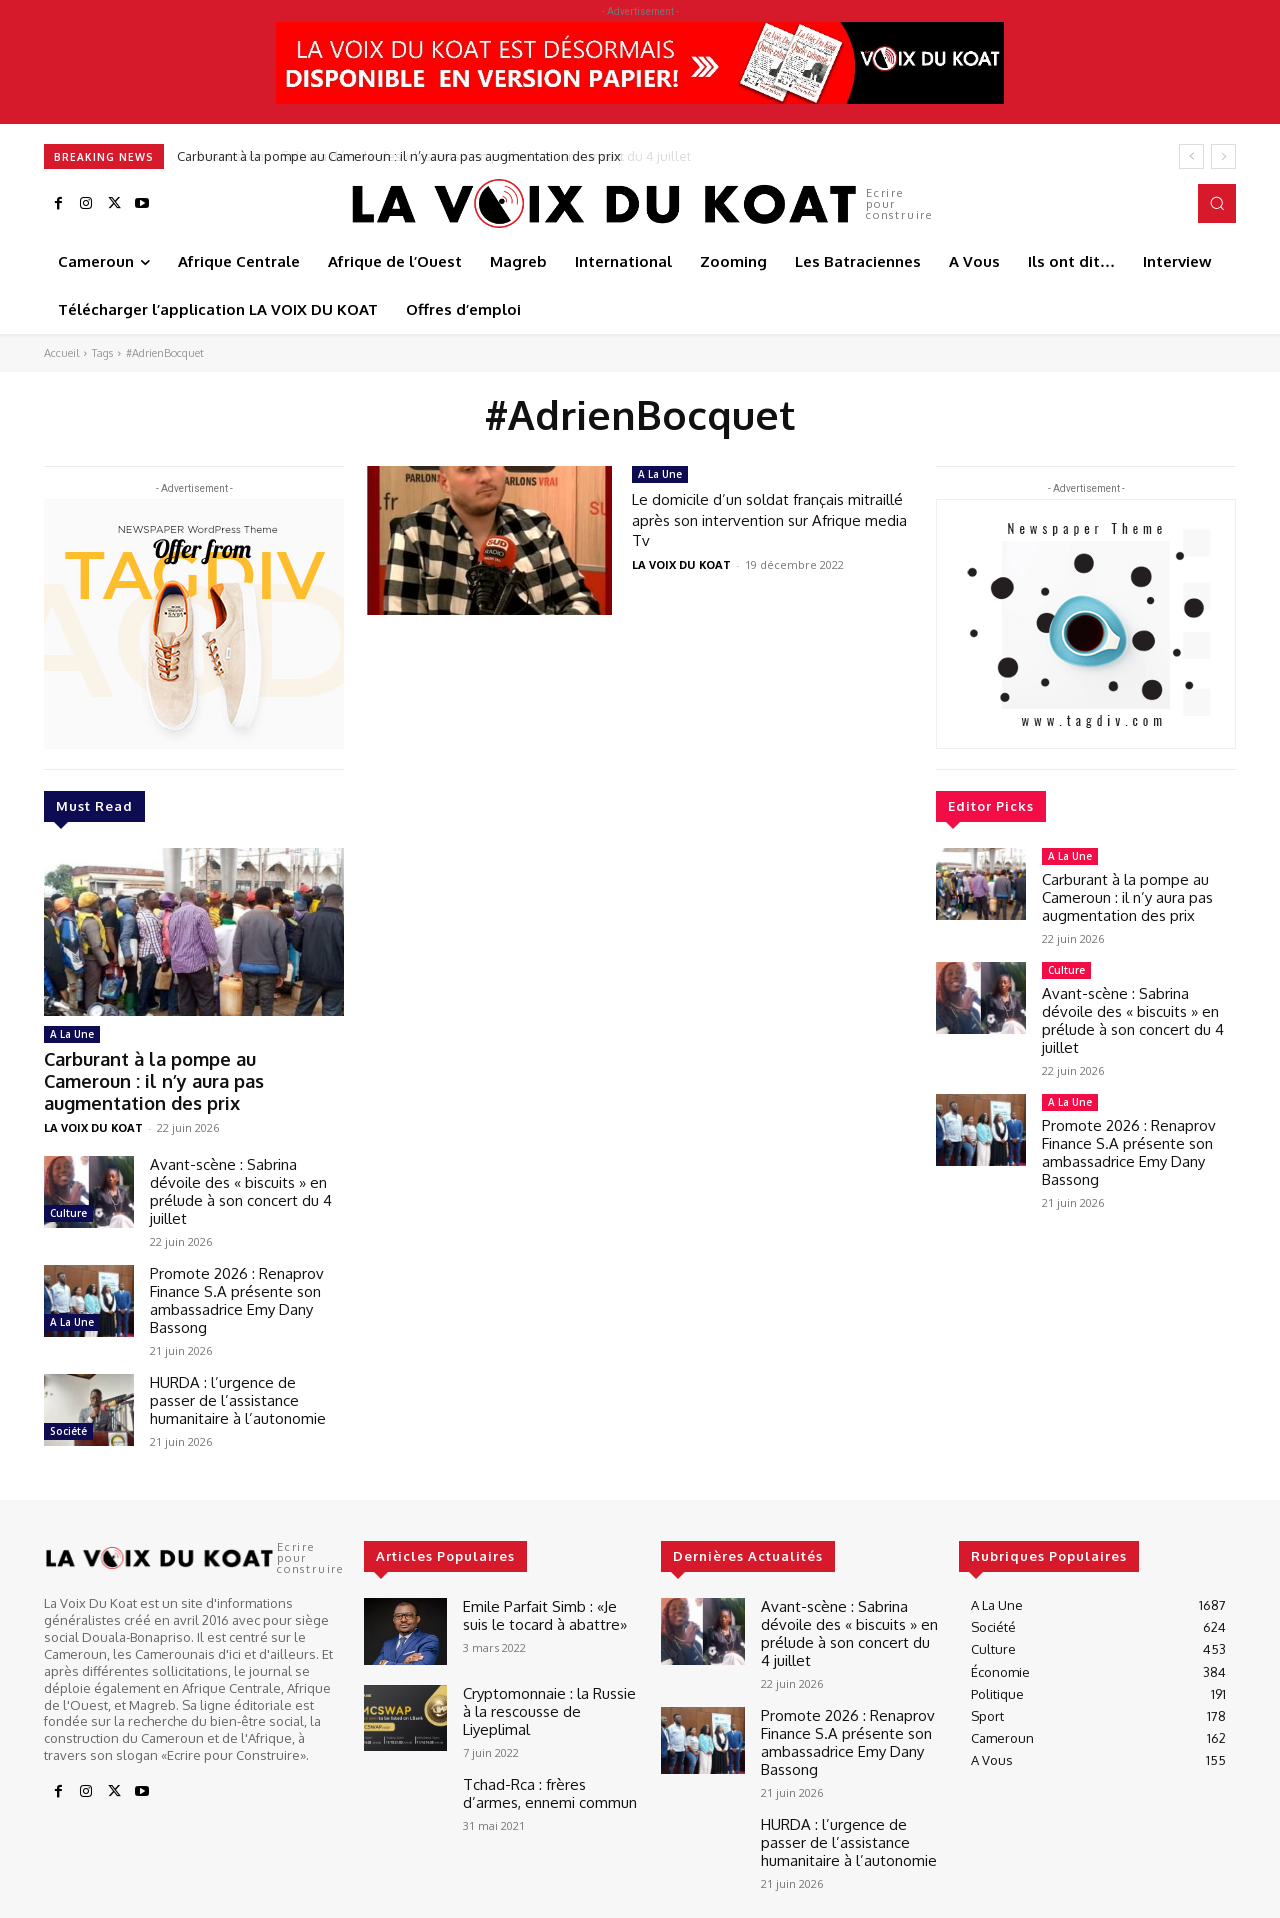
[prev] (1191, 156)
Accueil (61, 353)
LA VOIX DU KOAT (93, 1098)
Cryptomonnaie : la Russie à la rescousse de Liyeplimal (546, 1671)
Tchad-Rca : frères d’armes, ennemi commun (544, 1758)
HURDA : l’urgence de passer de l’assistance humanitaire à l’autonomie (238, 1371)
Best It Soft (336, 1898)
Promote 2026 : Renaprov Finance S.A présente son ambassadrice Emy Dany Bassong (237, 1271)
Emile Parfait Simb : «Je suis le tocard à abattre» (551, 1584)
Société (68, 1402)
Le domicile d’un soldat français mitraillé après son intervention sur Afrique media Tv (768, 519)
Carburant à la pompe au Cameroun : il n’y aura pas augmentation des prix (401, 156)
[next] (1223, 156)
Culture (68, 1184)
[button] (1217, 203)
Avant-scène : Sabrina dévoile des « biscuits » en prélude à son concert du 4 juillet (241, 1162)
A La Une (72, 1034)
